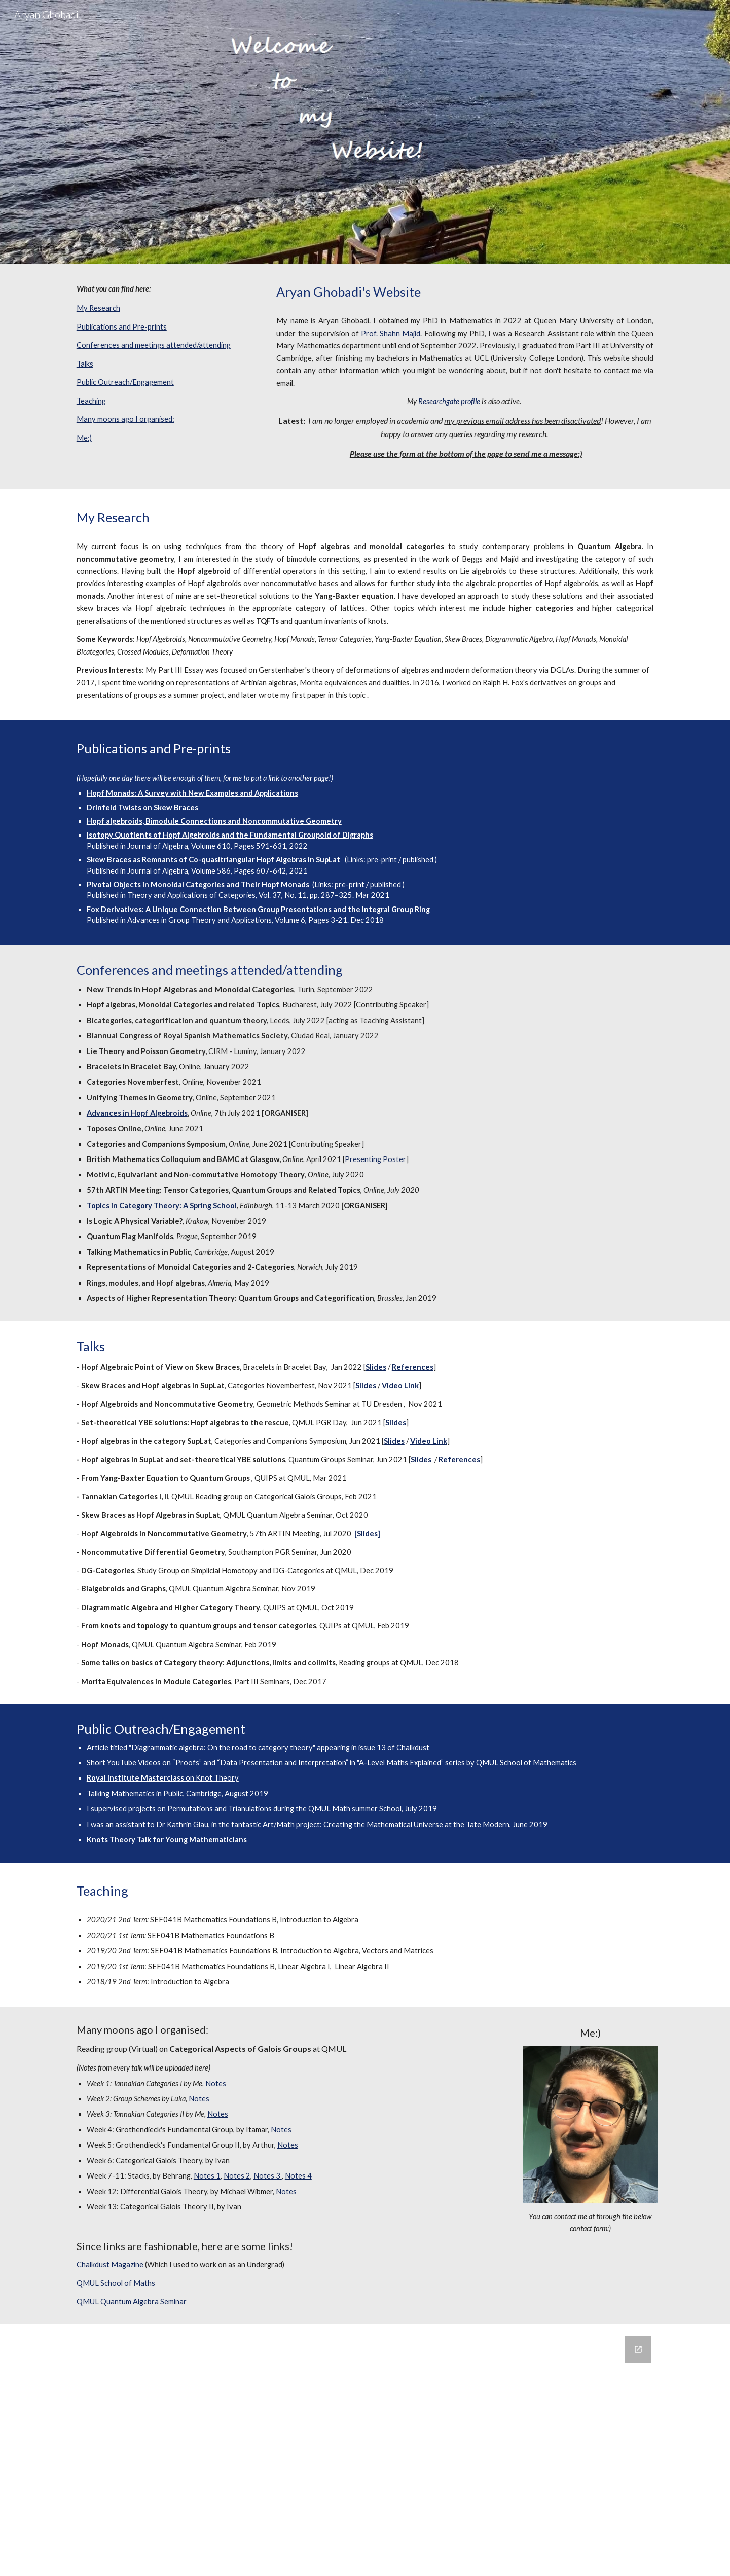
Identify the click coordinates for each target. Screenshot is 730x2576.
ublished (387, 884)
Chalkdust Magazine (110, 2264)
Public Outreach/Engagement (125, 382)
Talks (85, 363)
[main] (165, 289)
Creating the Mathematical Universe (383, 1824)
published (418, 859)
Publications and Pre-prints (122, 326)
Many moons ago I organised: (125, 419)
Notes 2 (237, 2175)
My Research (98, 308)
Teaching (91, 400)
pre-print (382, 859)
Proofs (187, 1762)
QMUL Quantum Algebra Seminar (132, 2301)
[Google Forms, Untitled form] (365, 2450)
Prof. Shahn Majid (390, 333)
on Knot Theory (211, 1777)
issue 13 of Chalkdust (393, 1747)
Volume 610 (211, 846)
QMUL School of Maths (116, 2283)
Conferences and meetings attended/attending (154, 345)
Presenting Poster (375, 1159)
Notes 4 (298, 2175)
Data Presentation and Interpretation (283, 1762)
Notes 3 (267, 2175)
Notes (215, 2083)
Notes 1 (207, 2175)
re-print (351, 884)
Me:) (84, 437)
